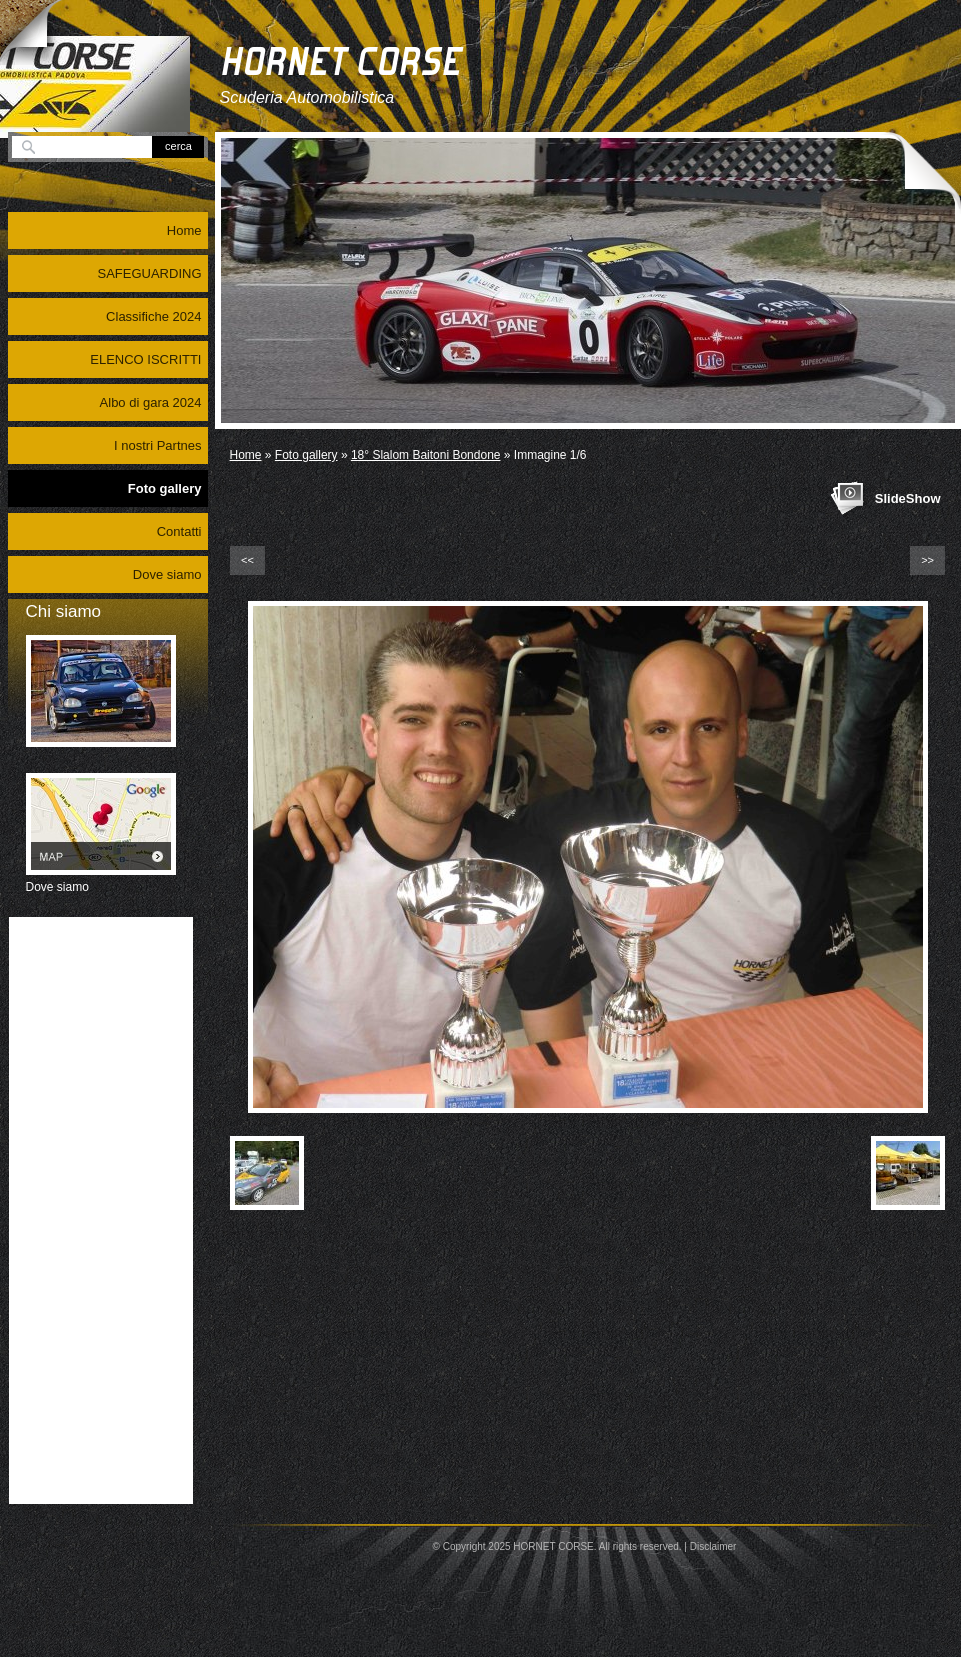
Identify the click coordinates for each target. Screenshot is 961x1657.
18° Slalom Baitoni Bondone (426, 455)
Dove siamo (167, 574)
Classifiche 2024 (153, 316)
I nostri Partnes (157, 445)
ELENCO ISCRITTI (145, 359)
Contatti (179, 531)
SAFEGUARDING (149, 273)
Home (246, 455)
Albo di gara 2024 (151, 402)
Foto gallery (306, 455)
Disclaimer (713, 1546)
